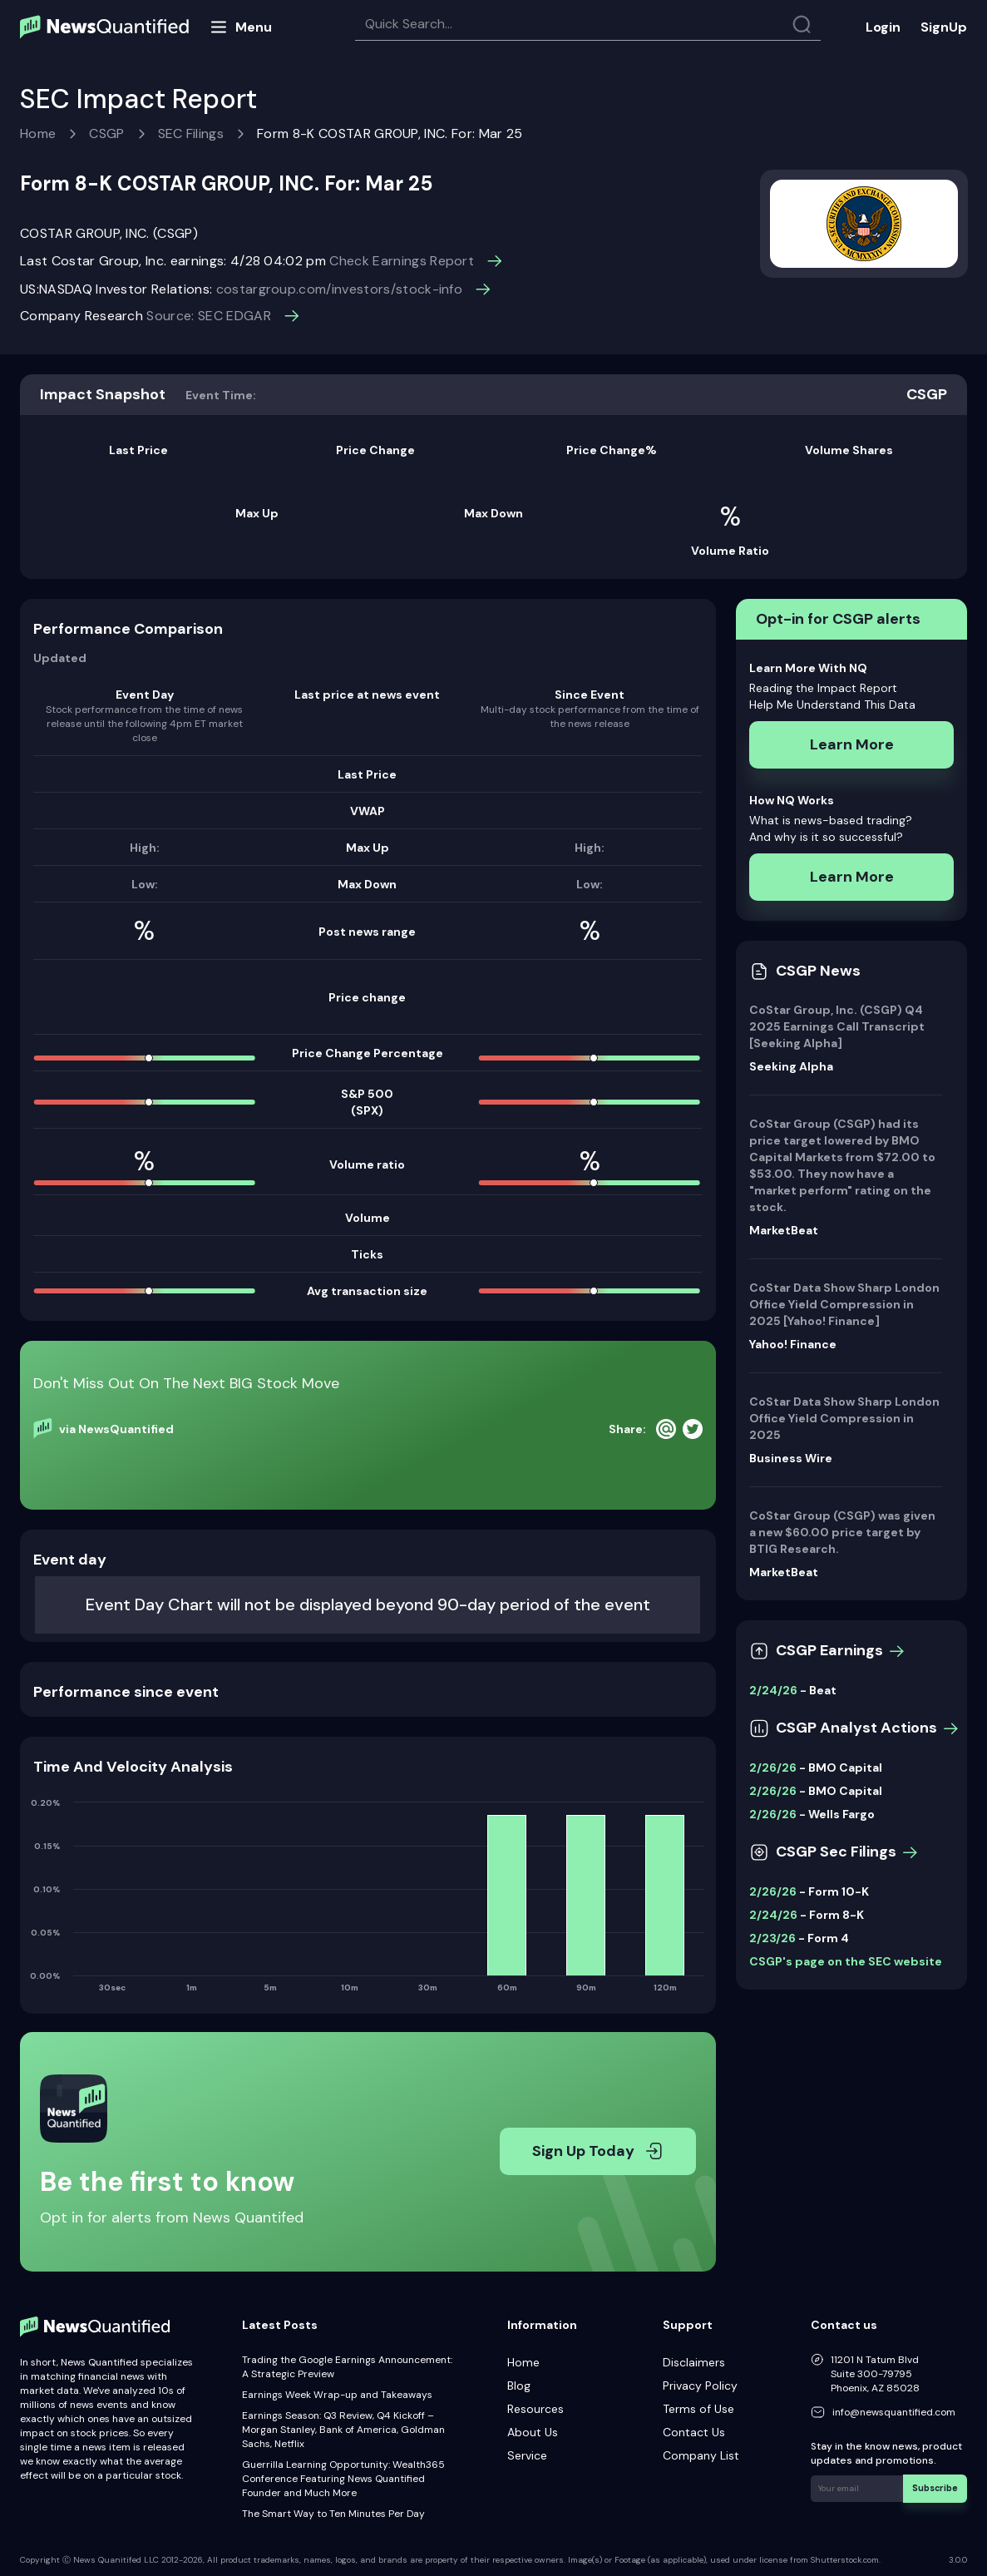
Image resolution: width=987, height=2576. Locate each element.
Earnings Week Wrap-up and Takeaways (337, 2394)
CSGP (106, 133)
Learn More (852, 744)
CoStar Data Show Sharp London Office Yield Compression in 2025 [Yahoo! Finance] (844, 1304)
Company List (701, 2455)
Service (527, 2455)
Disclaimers (694, 2362)
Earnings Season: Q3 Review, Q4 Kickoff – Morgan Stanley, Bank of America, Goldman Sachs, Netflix (343, 2429)
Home (38, 133)
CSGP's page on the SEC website (845, 1961)
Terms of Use (698, 2408)
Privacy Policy (700, 2385)
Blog (519, 2385)
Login (883, 27)
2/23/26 (772, 1938)
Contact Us (694, 2432)
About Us (532, 2432)
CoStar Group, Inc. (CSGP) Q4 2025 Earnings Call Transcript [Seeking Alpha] (837, 1026)
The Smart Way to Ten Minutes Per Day (333, 2513)
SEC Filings (191, 133)
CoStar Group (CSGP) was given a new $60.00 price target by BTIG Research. (842, 1532)
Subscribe (937, 2487)
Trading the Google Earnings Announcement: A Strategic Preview (347, 2367)
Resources (535, 2408)
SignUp (943, 27)
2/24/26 (773, 1690)
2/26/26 (773, 1767)
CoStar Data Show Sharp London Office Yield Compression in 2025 (844, 1418)
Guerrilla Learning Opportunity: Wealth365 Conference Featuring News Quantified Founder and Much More (343, 2478)
